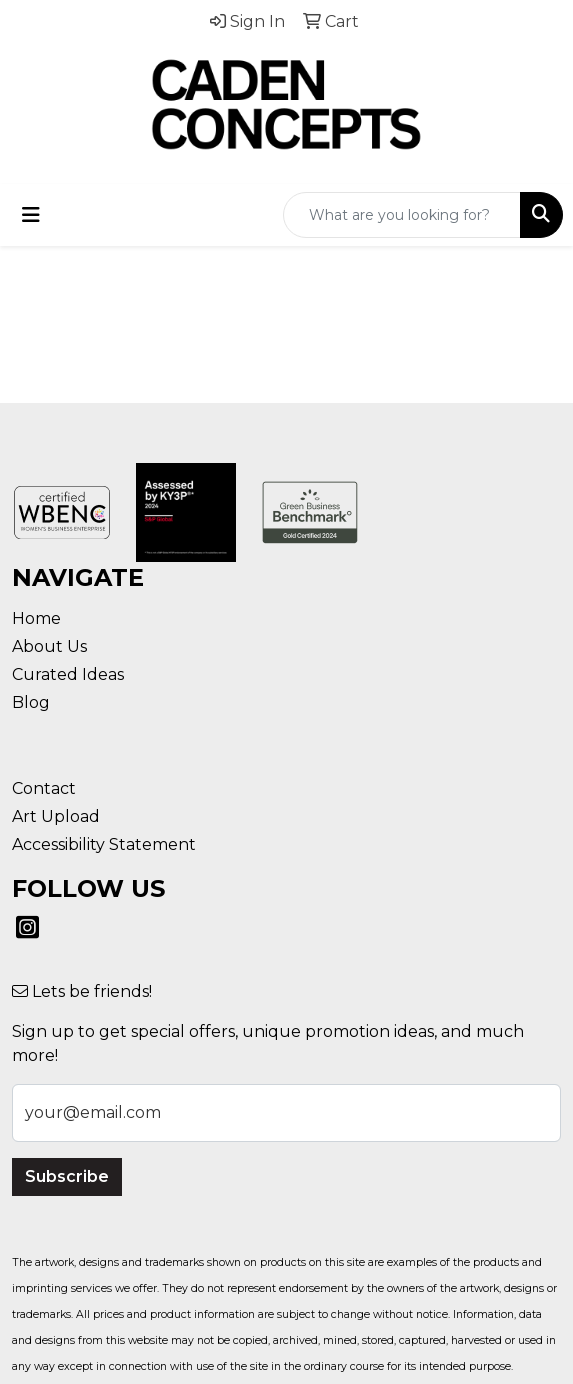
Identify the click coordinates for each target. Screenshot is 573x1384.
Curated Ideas (68, 674)
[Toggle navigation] (31, 215)
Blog (31, 702)
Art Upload (56, 816)
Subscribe (67, 1176)
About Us (49, 646)
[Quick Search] (402, 215)
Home (36, 618)
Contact (44, 788)
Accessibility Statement (104, 844)
